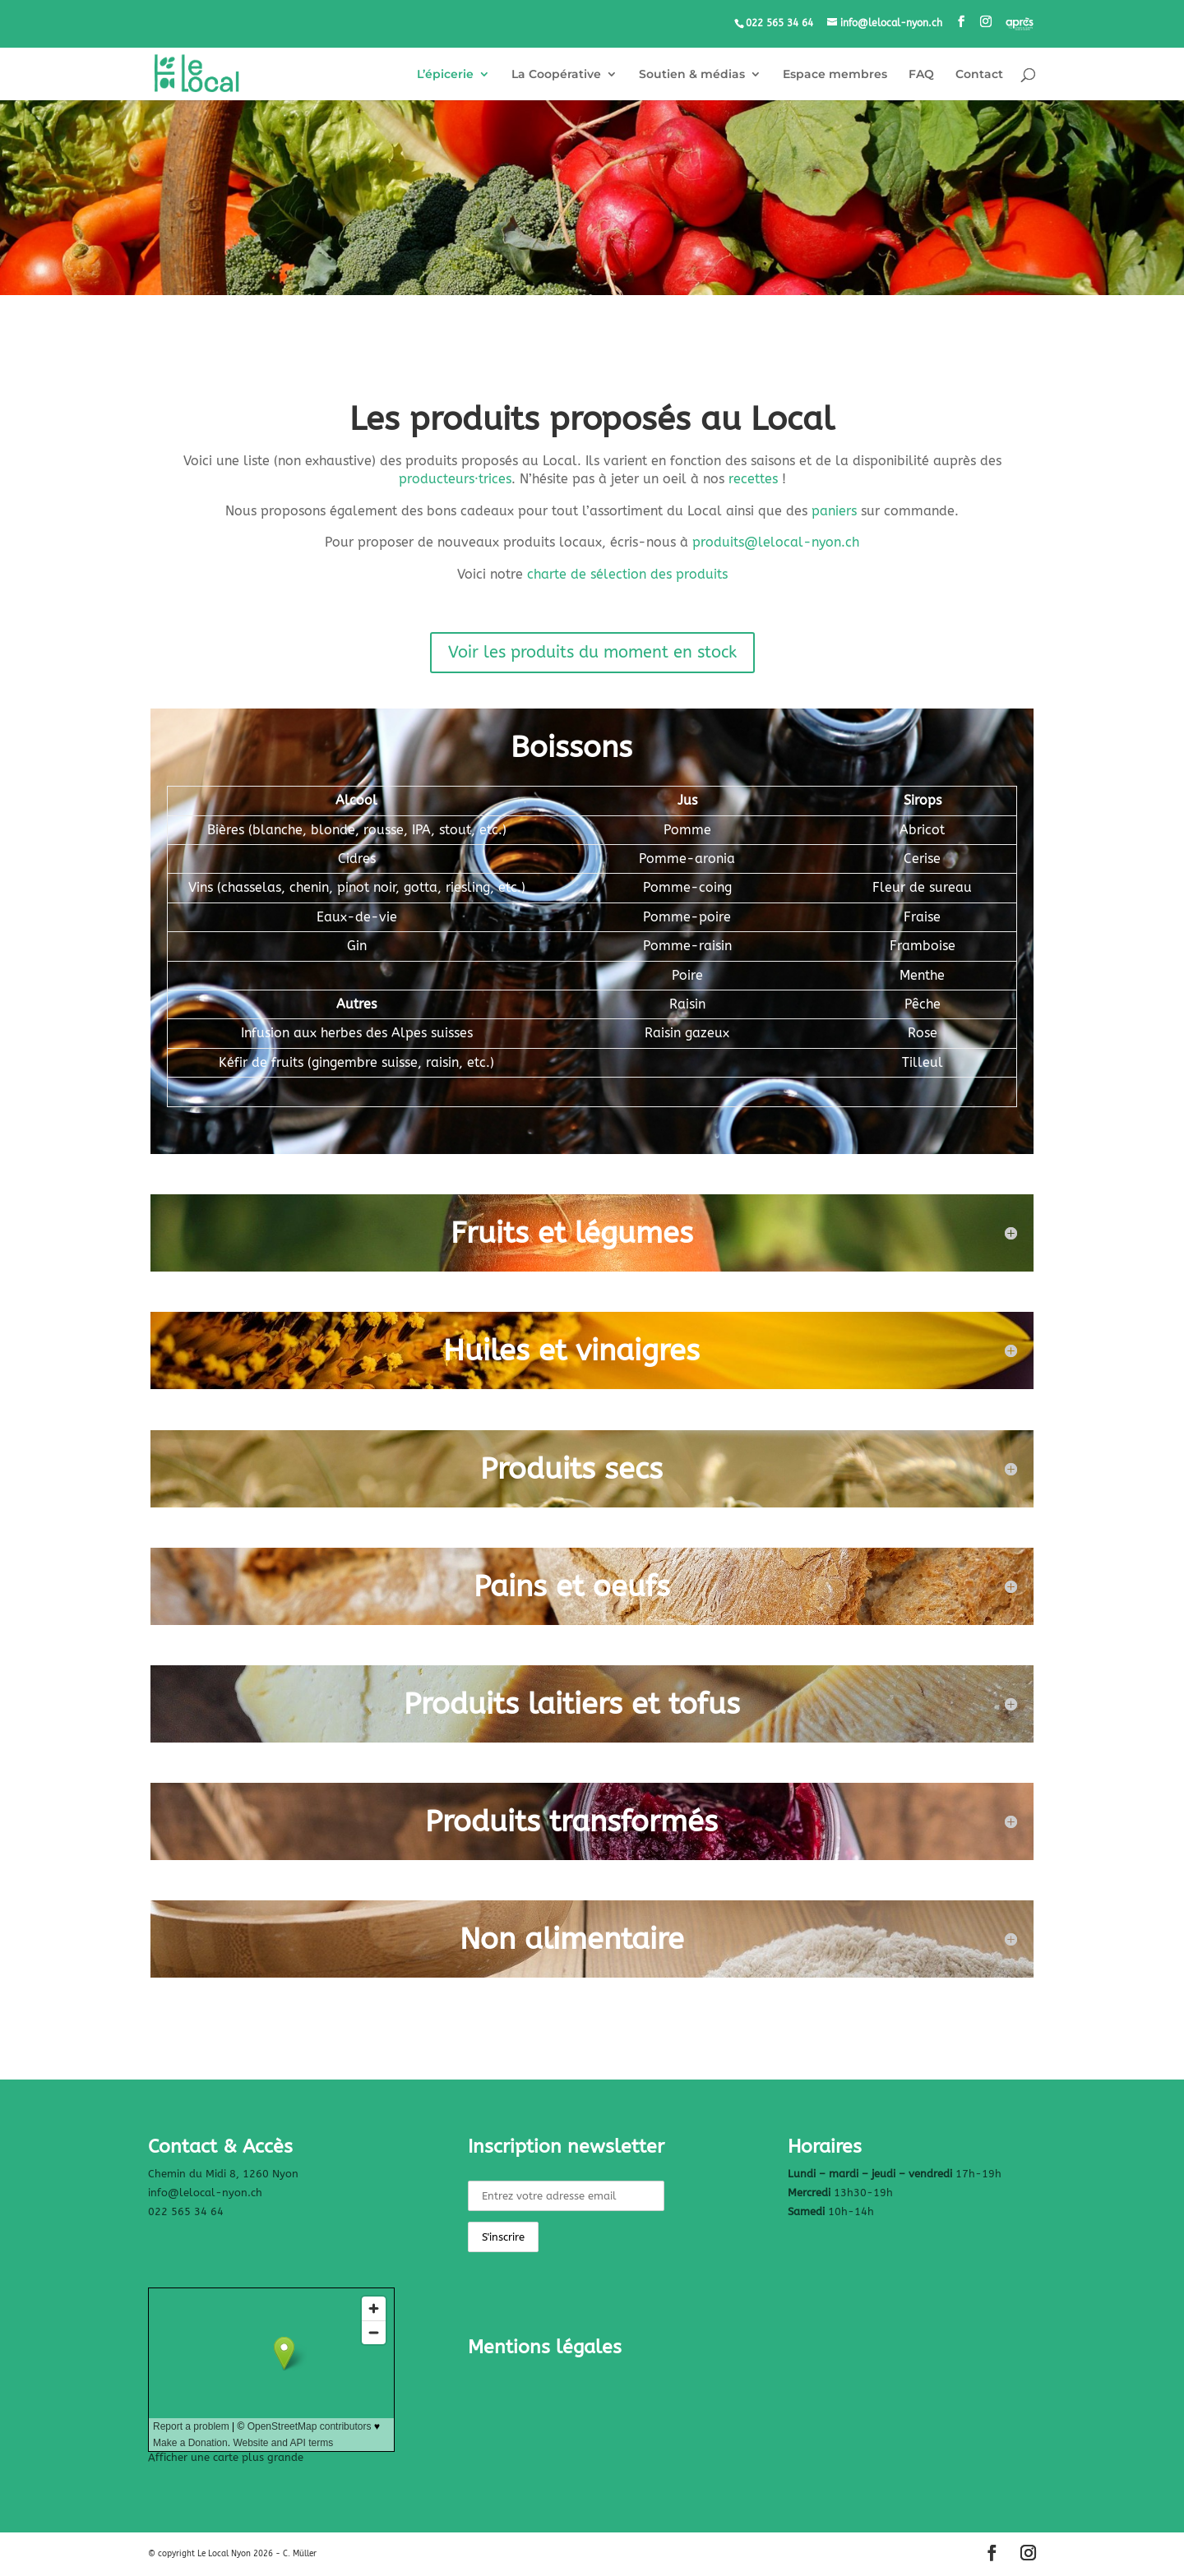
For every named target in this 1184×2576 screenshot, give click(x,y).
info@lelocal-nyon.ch (205, 2192)
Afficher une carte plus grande (225, 2457)
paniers (834, 511)
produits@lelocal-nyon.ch (775, 542)
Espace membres (835, 74)
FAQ (921, 74)
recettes (753, 479)
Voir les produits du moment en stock (592, 652)
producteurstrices (455, 479)
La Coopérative (556, 74)
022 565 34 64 (186, 2211)
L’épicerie (445, 74)
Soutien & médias (692, 74)
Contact (979, 74)
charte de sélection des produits (627, 574)
